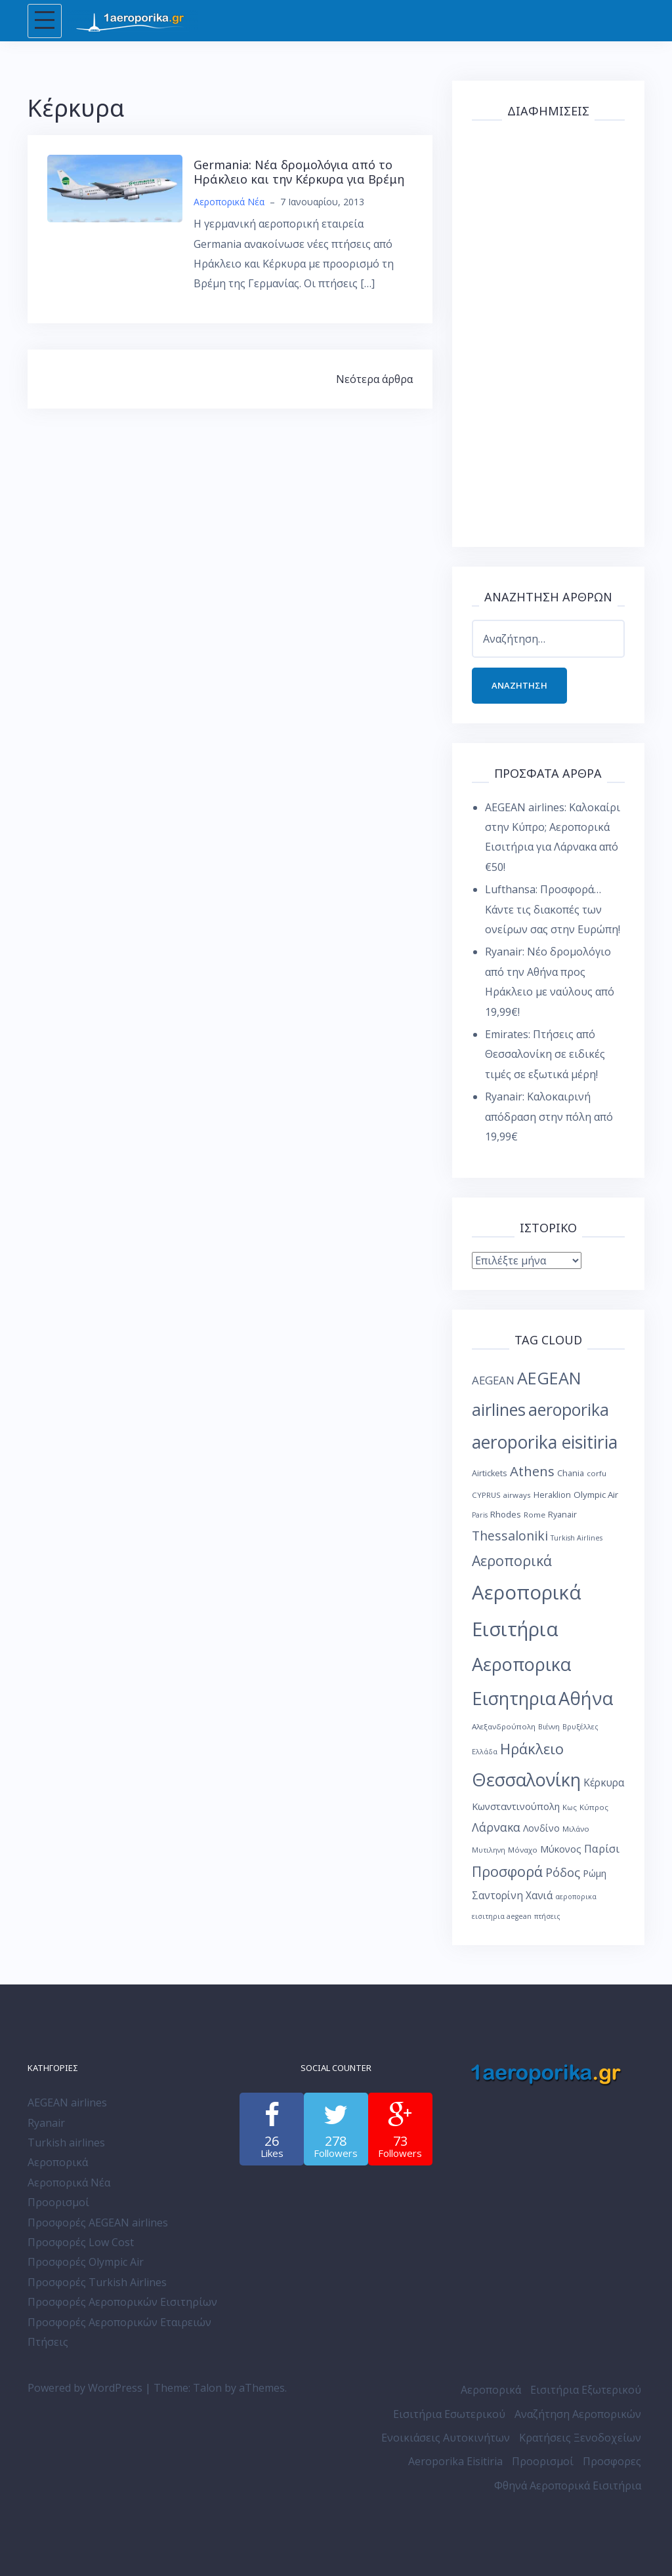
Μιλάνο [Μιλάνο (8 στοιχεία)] (575, 1829)
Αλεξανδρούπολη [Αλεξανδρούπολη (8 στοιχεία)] (504, 1726)
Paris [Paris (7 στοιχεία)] (480, 1514)
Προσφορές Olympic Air (86, 2262)
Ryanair (46, 2123)
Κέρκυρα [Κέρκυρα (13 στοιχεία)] (603, 1783)
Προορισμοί (58, 2202)
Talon (207, 2388)
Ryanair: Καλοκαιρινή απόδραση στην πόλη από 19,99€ (549, 1116)
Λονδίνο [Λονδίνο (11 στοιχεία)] (541, 1828)
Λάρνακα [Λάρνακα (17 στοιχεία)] (496, 1827)
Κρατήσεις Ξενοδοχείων (580, 2437)
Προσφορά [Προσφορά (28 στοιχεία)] (507, 1871)
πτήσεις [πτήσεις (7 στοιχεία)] (547, 1916)
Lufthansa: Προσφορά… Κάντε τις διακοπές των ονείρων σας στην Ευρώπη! (552, 909)
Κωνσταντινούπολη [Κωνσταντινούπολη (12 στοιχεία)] (516, 1806)
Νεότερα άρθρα (374, 379)
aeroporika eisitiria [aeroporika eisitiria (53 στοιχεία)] (545, 1442)
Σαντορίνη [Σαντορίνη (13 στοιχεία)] (497, 1895)
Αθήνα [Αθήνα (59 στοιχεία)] (585, 1698)
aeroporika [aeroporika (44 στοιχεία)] (568, 1409)
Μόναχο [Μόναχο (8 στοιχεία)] (522, 1850)
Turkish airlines (66, 2142)
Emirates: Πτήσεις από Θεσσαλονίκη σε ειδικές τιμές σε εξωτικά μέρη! (545, 1054)
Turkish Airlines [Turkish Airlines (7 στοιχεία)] (576, 1537)
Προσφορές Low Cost (81, 2242)
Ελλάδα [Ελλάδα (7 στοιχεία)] (484, 1751)
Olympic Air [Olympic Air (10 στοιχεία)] (596, 1494)
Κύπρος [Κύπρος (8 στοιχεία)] (593, 1807)
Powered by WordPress (85, 2388)
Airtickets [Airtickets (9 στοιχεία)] (489, 1473)
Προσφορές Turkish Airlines (97, 2282)
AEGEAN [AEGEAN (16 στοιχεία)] (493, 1380)
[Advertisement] (548, 330)
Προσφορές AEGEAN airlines (98, 2222)
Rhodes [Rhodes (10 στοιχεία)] (505, 1514)
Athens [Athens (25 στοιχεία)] (532, 1471)
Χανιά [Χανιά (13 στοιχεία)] (539, 1895)
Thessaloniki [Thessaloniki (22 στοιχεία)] (510, 1535)
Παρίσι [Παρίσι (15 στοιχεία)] (602, 1848)
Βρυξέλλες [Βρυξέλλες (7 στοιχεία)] (580, 1726)
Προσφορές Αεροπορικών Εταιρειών (119, 2322)
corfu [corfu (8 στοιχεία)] (596, 1473)
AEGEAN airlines (67, 2102)
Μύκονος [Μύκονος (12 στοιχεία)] (560, 1848)
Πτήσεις (48, 2342)
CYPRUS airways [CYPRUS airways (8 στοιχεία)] (501, 1495)
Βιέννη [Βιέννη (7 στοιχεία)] (549, 1726)
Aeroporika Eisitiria (455, 2462)
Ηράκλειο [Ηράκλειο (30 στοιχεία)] (532, 1748)
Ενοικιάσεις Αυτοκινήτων (445, 2437)
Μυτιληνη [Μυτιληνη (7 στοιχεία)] (488, 1850)
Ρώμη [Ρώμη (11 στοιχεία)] (594, 1873)
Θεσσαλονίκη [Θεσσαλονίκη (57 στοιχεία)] (526, 1779)
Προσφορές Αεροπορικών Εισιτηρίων (122, 2302)
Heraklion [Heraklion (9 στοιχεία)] (552, 1494)
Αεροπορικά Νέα (229, 201)
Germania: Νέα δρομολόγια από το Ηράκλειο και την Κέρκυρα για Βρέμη (299, 172)
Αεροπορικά (58, 2162)
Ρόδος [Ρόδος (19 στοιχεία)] (562, 1872)
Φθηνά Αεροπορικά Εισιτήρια (567, 2485)
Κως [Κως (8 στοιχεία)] (569, 1807)
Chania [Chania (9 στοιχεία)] (570, 1473)
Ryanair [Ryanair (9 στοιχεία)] (562, 1514)
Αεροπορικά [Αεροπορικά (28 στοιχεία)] (512, 1561)
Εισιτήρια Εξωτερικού (585, 2390)
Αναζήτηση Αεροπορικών (577, 2414)
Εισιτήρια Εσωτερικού (449, 2414)
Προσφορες (612, 2462)
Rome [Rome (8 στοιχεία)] (534, 1514)
